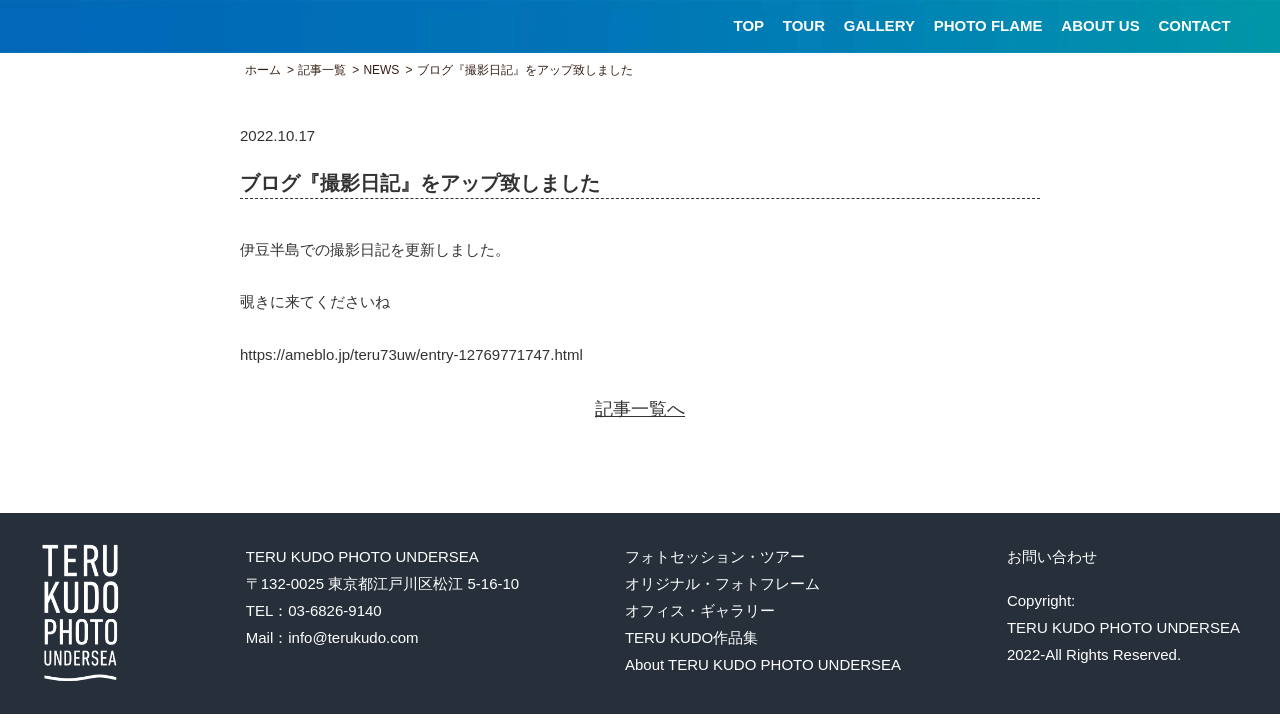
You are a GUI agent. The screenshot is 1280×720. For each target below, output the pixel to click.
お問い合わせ (1052, 556)
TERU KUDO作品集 (691, 637)
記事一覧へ (640, 409)
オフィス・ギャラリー (700, 610)
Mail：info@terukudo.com (332, 637)
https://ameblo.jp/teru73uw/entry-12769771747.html (411, 354)
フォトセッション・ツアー (715, 556)
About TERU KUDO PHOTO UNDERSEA (763, 664)
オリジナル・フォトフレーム (722, 583)
